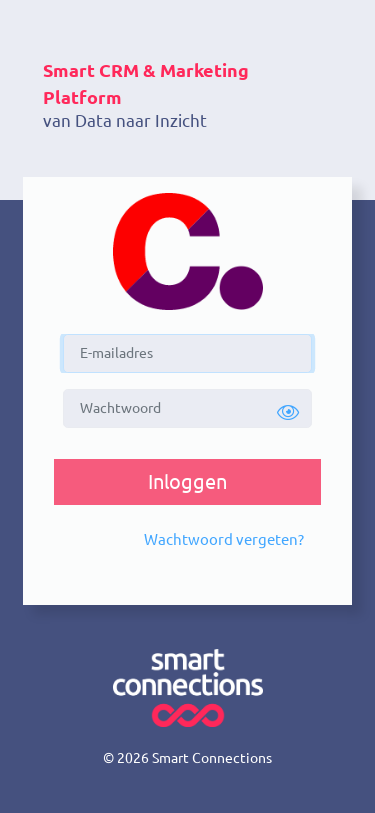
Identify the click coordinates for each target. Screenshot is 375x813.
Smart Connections (212, 758)
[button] (288, 413)
